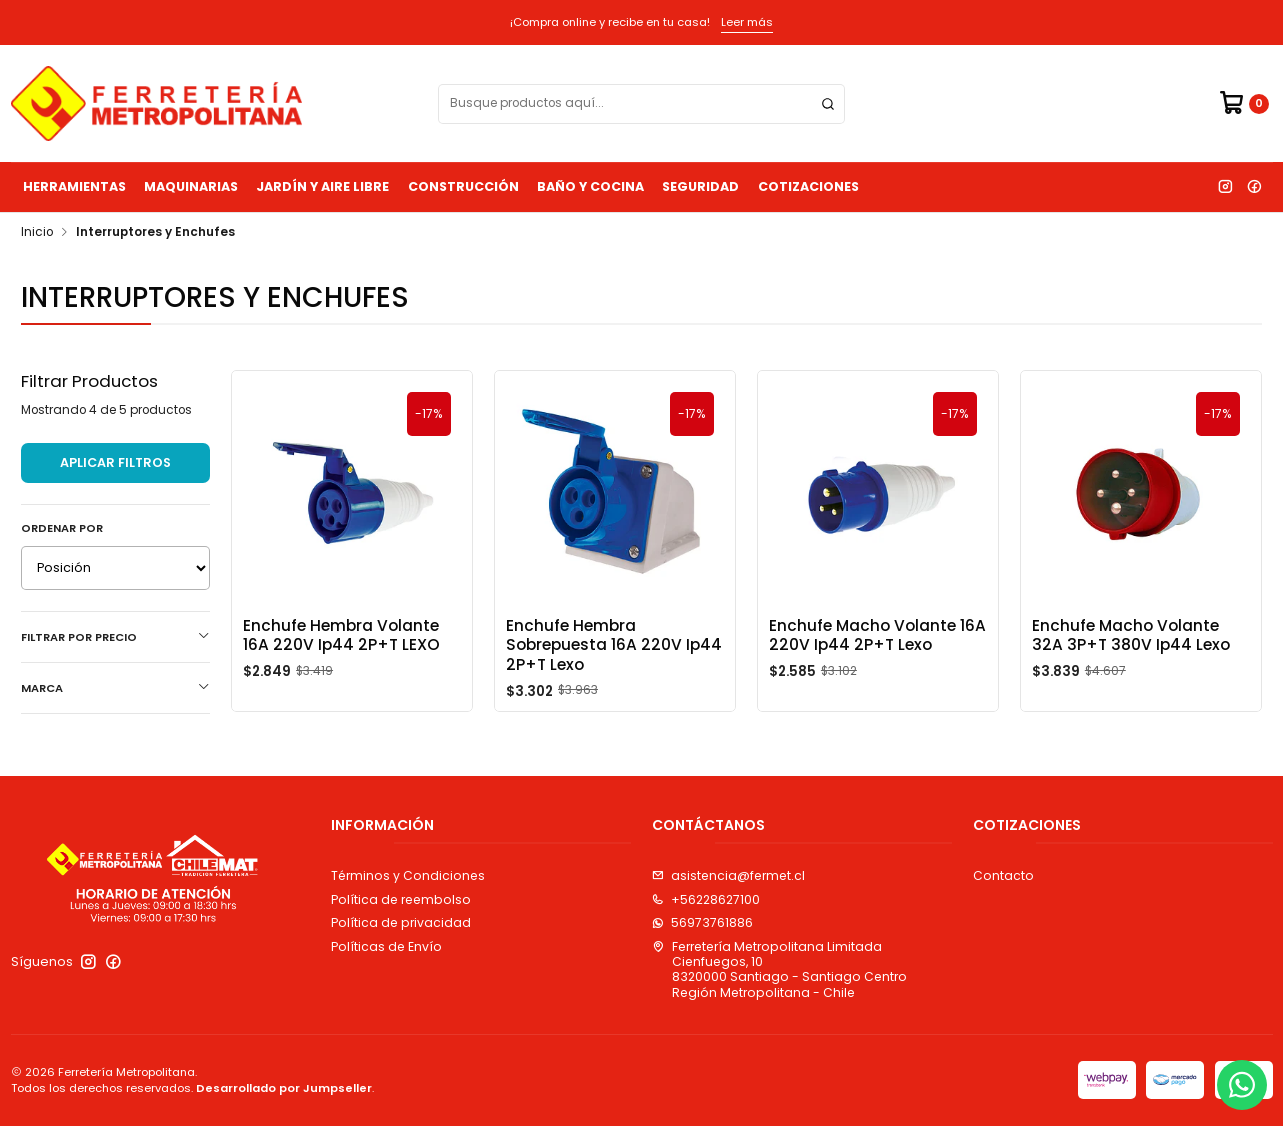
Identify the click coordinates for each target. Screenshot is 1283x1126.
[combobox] (641, 104)
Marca (115, 688)
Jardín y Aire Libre (322, 186)
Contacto (1003, 875)
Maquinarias (191, 186)
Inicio (37, 233)
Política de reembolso (401, 899)
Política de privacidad (401, 922)
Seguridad (700, 186)
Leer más (747, 22)
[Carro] (1243, 103)
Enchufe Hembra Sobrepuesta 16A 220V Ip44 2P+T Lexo (614, 645)
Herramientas (74, 186)
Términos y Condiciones (408, 875)
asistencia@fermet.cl (728, 875)
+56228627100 (706, 899)
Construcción (463, 186)
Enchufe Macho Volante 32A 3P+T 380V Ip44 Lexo (1131, 635)
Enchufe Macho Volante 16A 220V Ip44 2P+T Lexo (877, 635)
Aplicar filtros (115, 462)
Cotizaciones (808, 186)
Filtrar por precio (115, 637)
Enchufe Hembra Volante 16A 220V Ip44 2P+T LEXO (341, 635)
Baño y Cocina (590, 186)
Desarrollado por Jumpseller (284, 1088)
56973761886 (702, 922)
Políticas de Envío (386, 946)
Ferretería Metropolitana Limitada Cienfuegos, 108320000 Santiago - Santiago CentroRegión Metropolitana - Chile (779, 969)
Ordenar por (62, 528)
